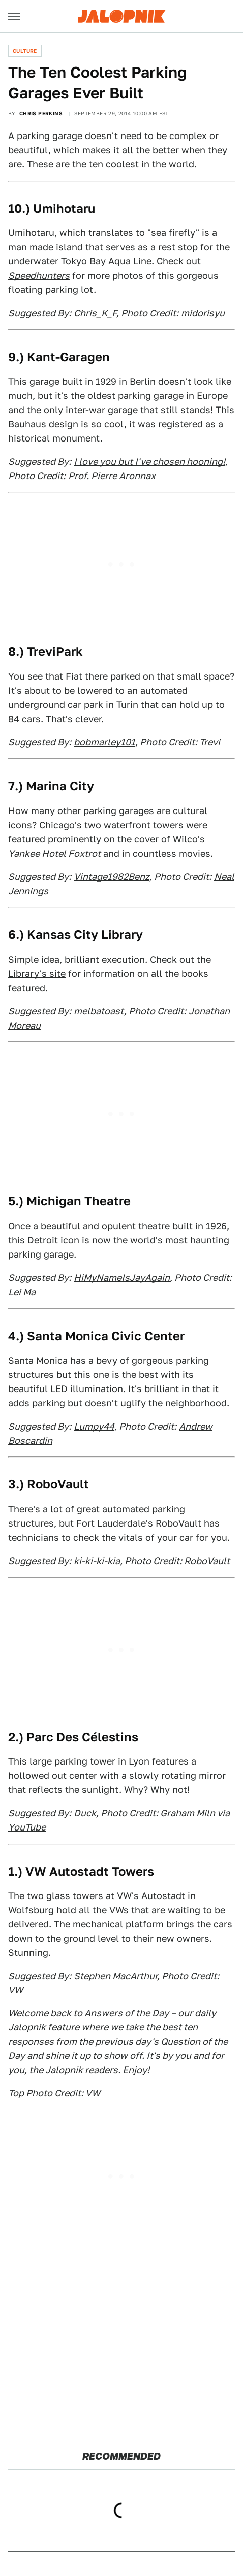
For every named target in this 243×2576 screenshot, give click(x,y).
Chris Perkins (41, 113)
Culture (25, 51)
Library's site (37, 973)
